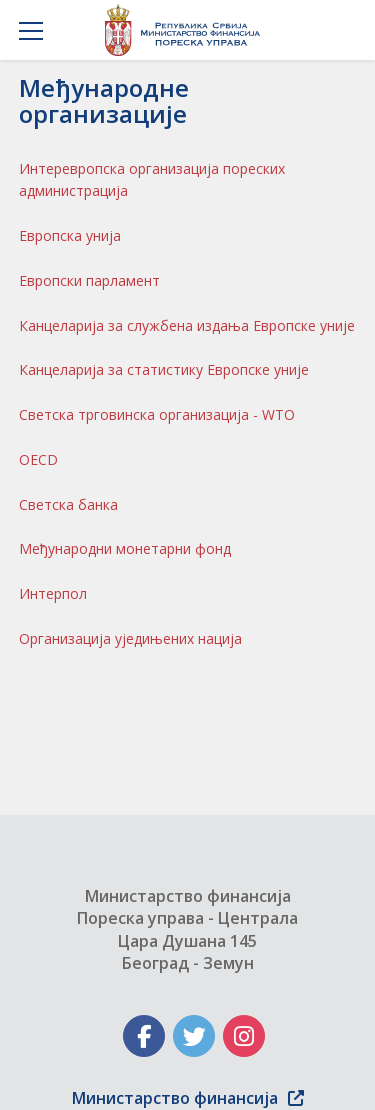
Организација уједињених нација (130, 638)
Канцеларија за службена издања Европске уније (187, 325)
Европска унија (70, 235)
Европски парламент (89, 280)
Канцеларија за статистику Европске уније (164, 369)
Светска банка (68, 504)
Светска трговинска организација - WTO (157, 414)
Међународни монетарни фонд (125, 548)
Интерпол (53, 593)
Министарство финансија (188, 1098)
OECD (38, 459)
